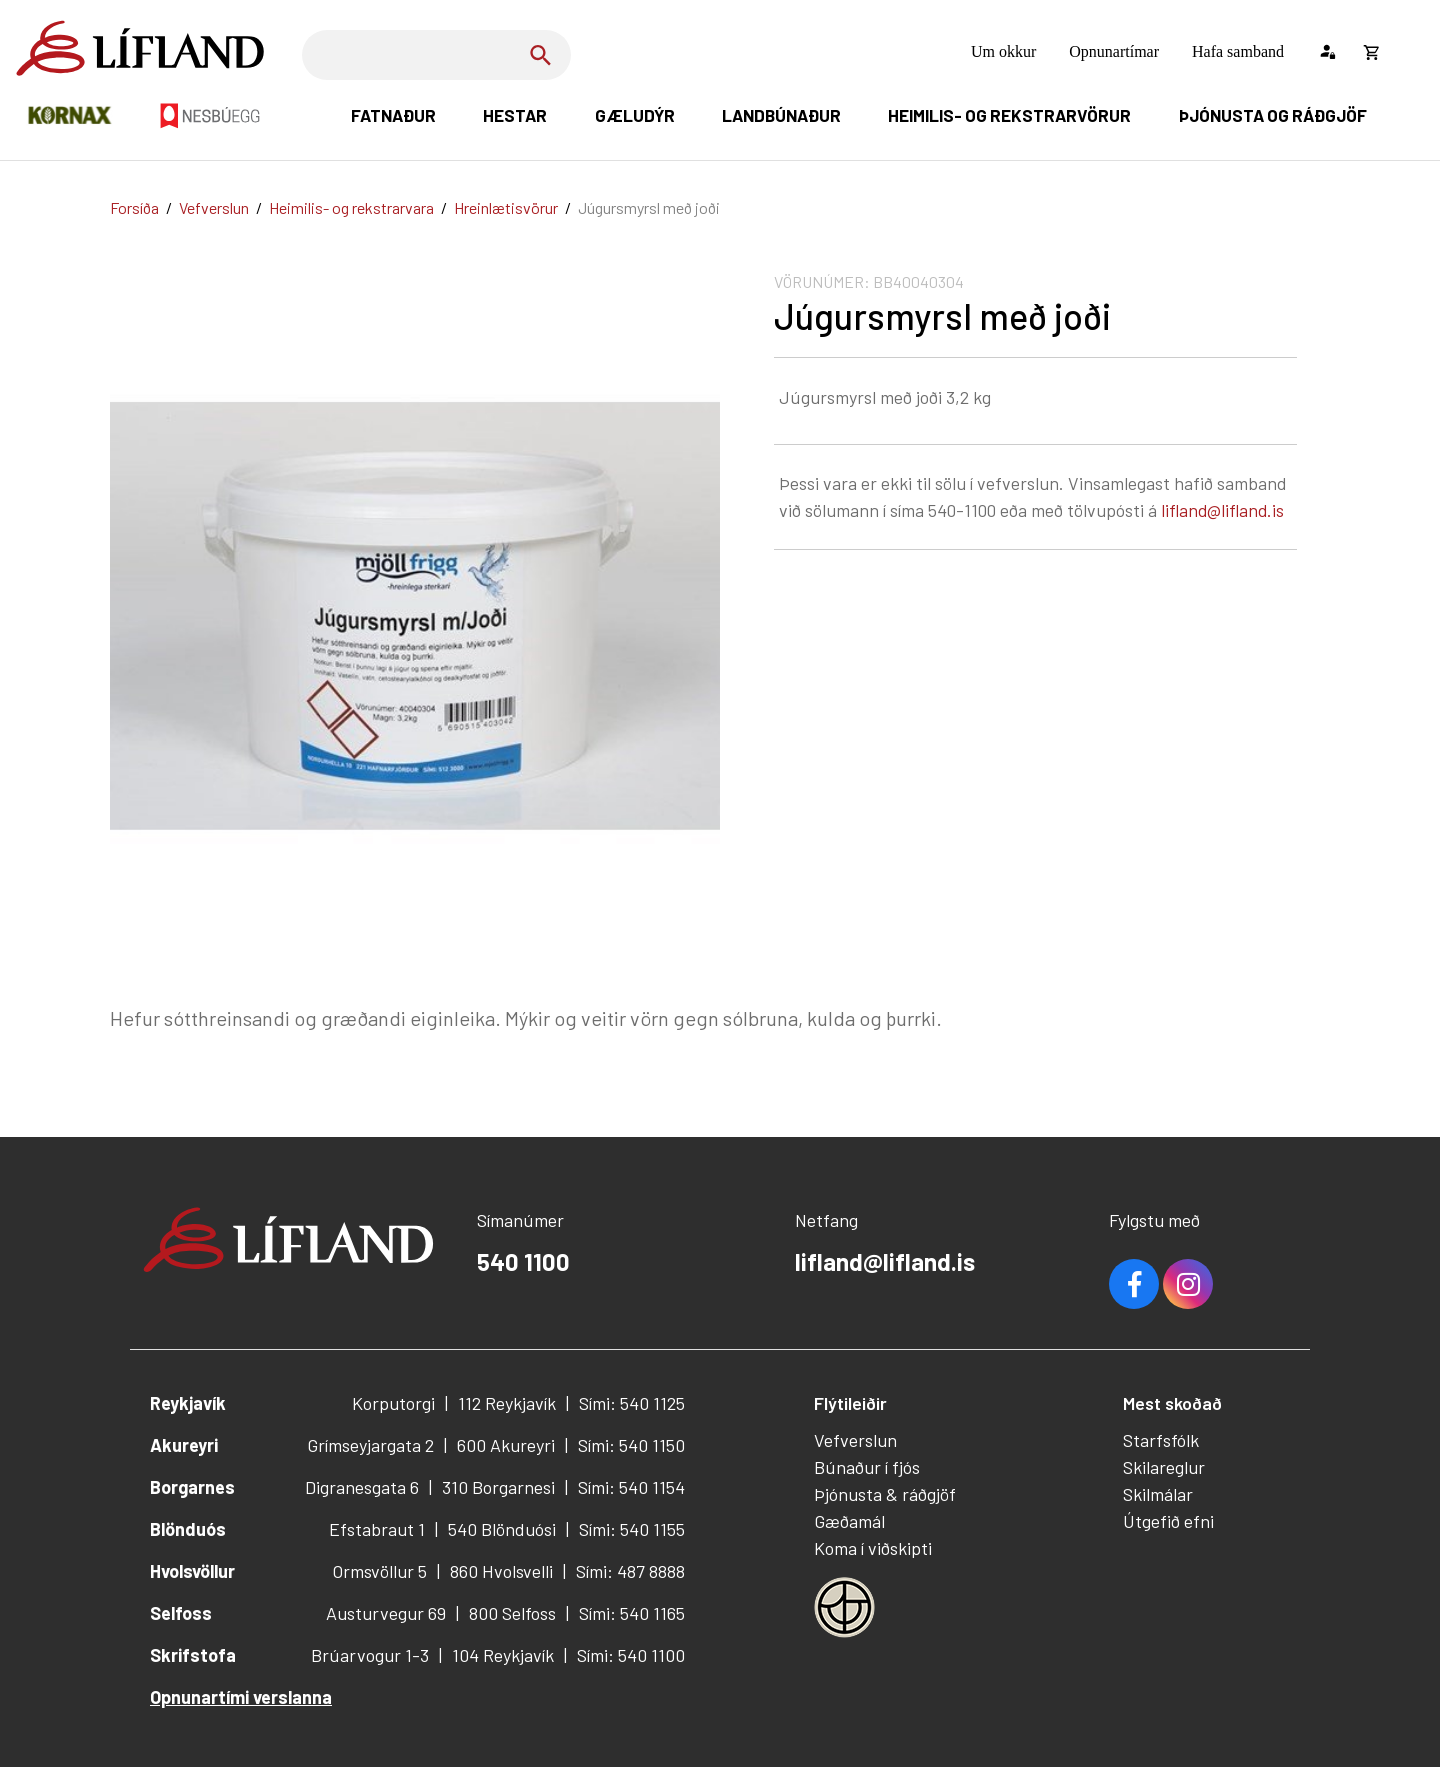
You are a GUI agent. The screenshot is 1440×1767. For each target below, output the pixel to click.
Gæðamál (849, 1521)
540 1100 (523, 1261)
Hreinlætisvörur (506, 207)
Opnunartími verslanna (241, 1697)
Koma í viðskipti (873, 1548)
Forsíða (134, 207)
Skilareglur (1164, 1467)
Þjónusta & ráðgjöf (885, 1494)
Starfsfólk (1161, 1440)
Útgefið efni (1168, 1521)
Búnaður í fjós (867, 1467)
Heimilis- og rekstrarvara (351, 207)
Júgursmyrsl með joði (649, 207)
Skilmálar (1158, 1494)
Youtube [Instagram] (1188, 1284)
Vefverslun (214, 207)
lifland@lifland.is (1222, 510)
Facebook (1134, 1284)
